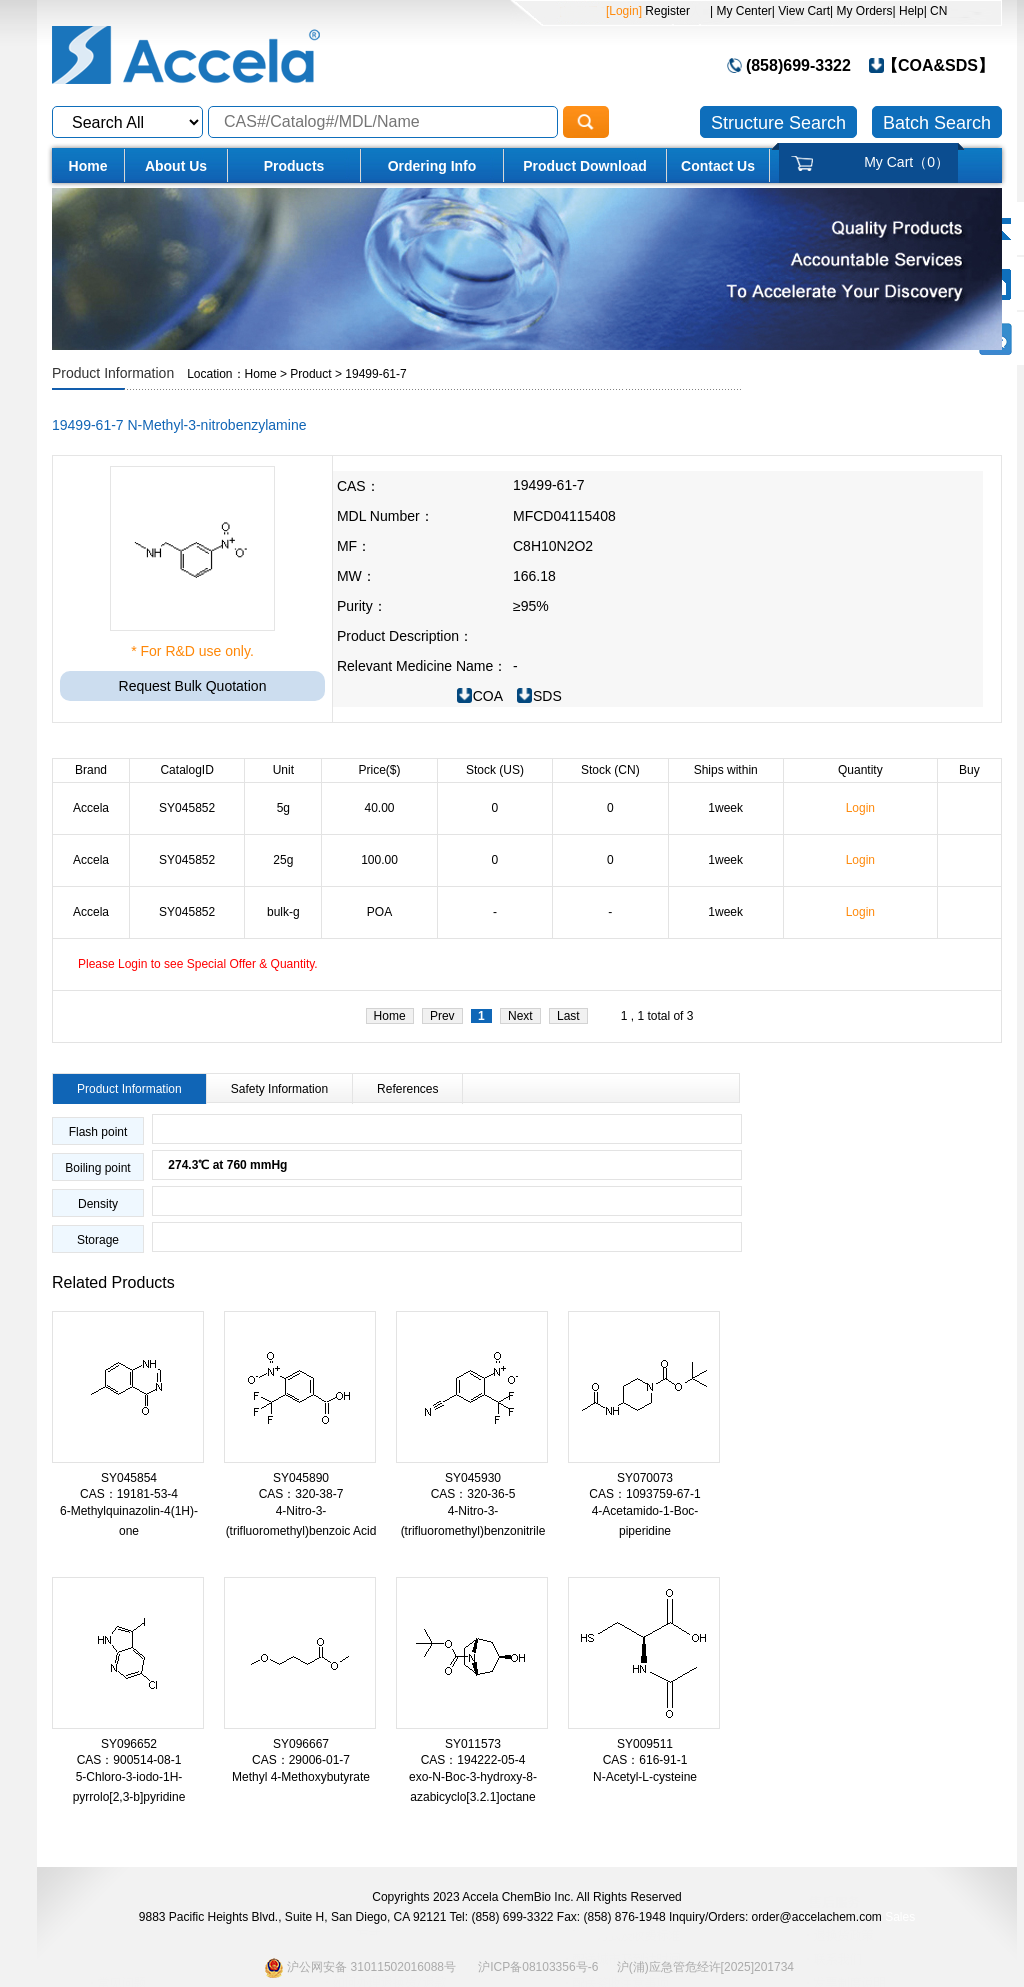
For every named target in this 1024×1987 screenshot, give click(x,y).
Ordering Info (432, 166)
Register (666, 11)
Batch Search (937, 123)
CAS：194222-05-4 (473, 1760)
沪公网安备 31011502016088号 (360, 1967)
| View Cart (801, 11)
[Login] (624, 11)
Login (860, 808)
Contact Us (718, 166)
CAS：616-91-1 (645, 1760)
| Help (908, 11)
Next (520, 1016)
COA (488, 696)
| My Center (741, 11)
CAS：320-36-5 (473, 1494)
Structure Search (778, 123)
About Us (176, 166)
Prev (442, 1016)
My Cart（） (906, 162)
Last (568, 1016)
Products (294, 166)
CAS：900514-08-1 (129, 1760)
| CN (936, 11)
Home (88, 166)
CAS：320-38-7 (301, 1494)
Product (310, 374)
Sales (900, 1917)
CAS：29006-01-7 (301, 1760)
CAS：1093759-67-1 (644, 1494)
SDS (547, 696)
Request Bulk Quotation (193, 686)
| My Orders (861, 11)
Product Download (585, 166)
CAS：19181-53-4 (129, 1494)
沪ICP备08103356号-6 (538, 1967)
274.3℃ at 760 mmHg (220, 1165)
